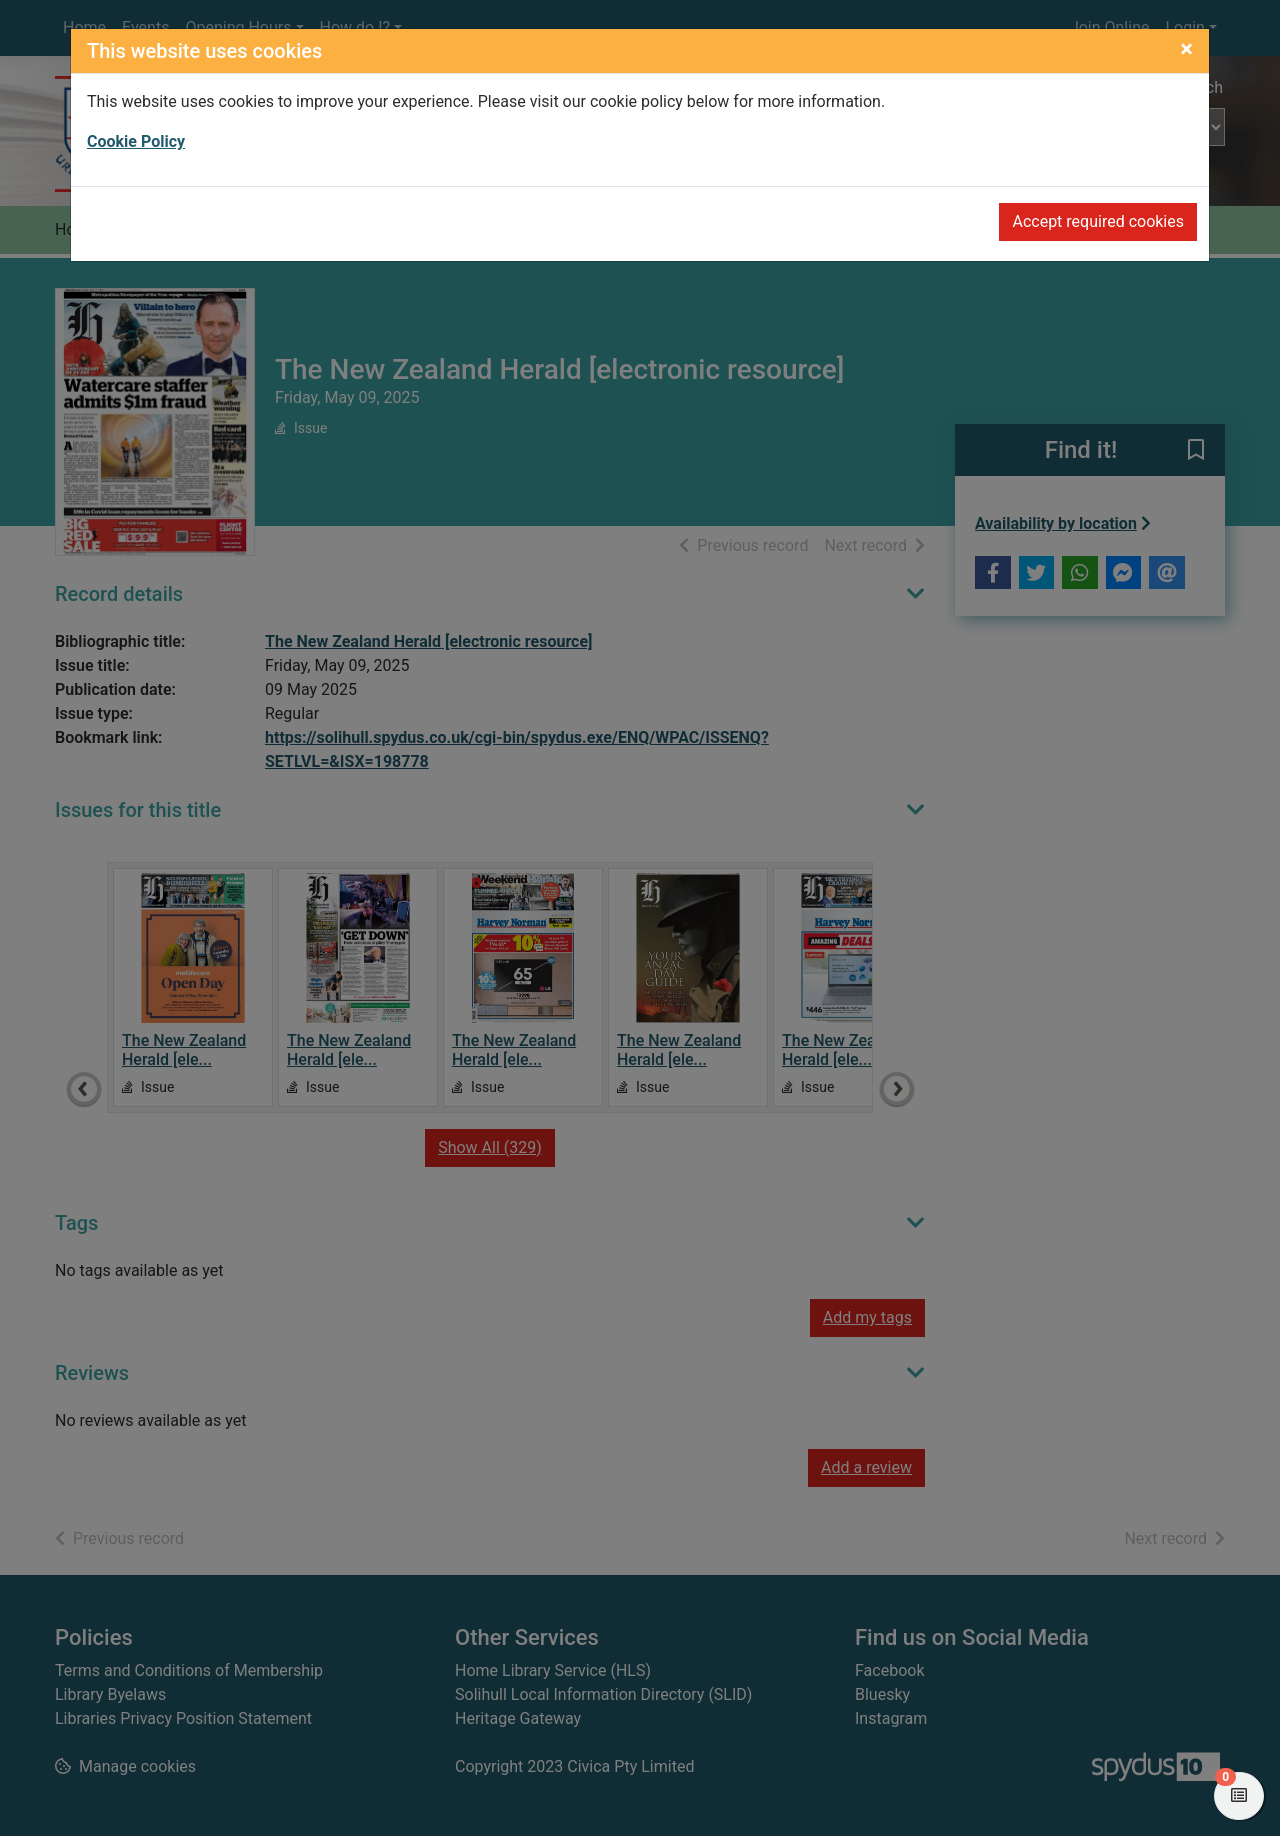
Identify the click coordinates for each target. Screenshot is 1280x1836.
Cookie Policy (136, 141)
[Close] (1186, 49)
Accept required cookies (1098, 221)
